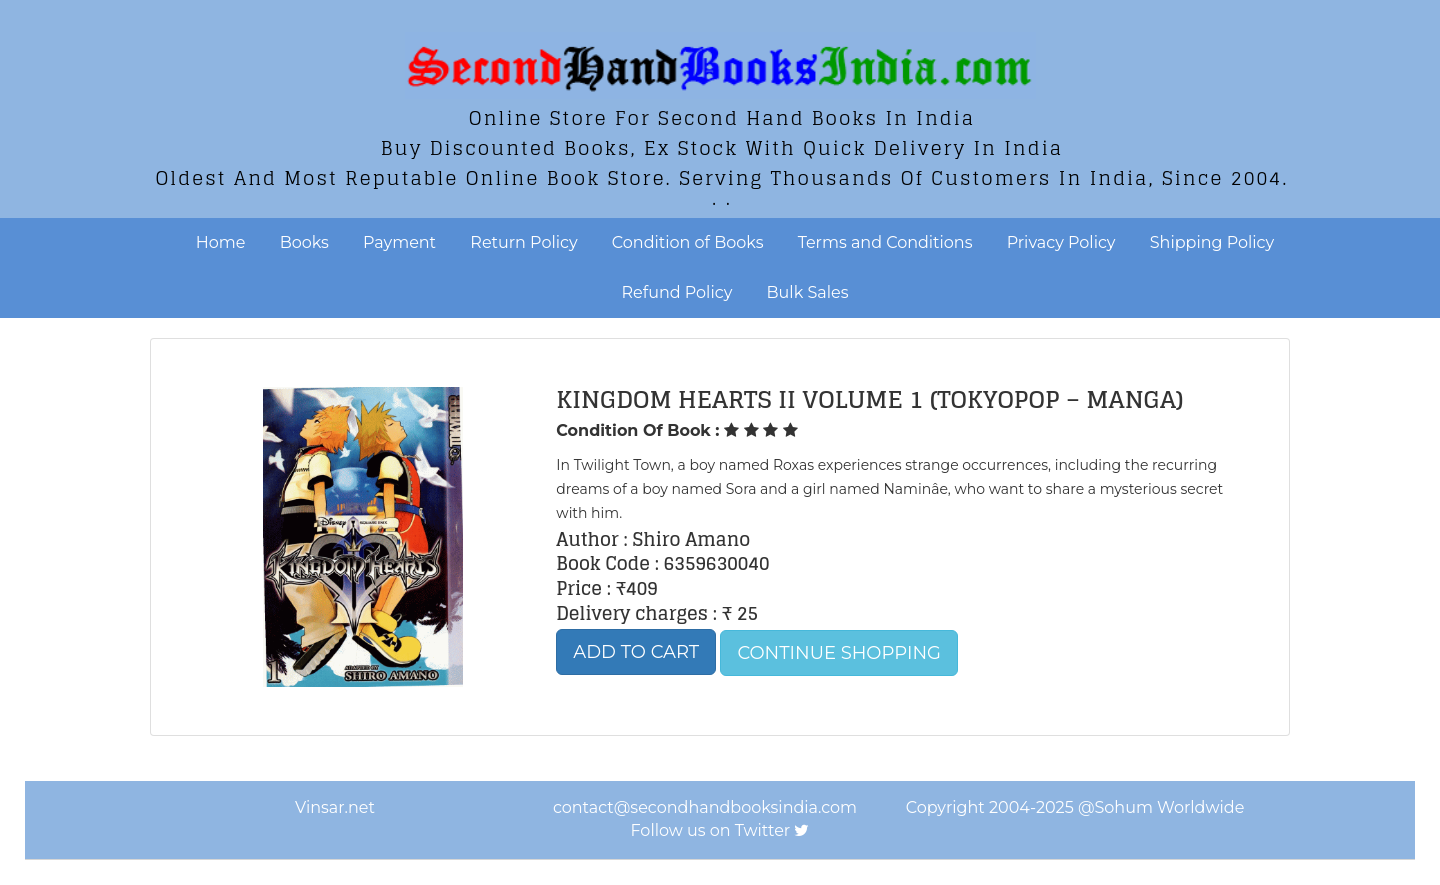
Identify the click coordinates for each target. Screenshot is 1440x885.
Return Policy (523, 242)
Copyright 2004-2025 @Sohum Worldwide (1075, 807)
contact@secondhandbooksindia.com (705, 807)
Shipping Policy (1212, 242)
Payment (399, 242)
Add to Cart (636, 652)
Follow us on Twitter (711, 830)
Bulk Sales (808, 292)
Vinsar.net (335, 807)
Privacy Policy (1061, 242)
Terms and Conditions (885, 242)
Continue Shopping (839, 653)
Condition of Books (688, 242)
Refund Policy (677, 292)
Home (221, 242)
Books (304, 242)
